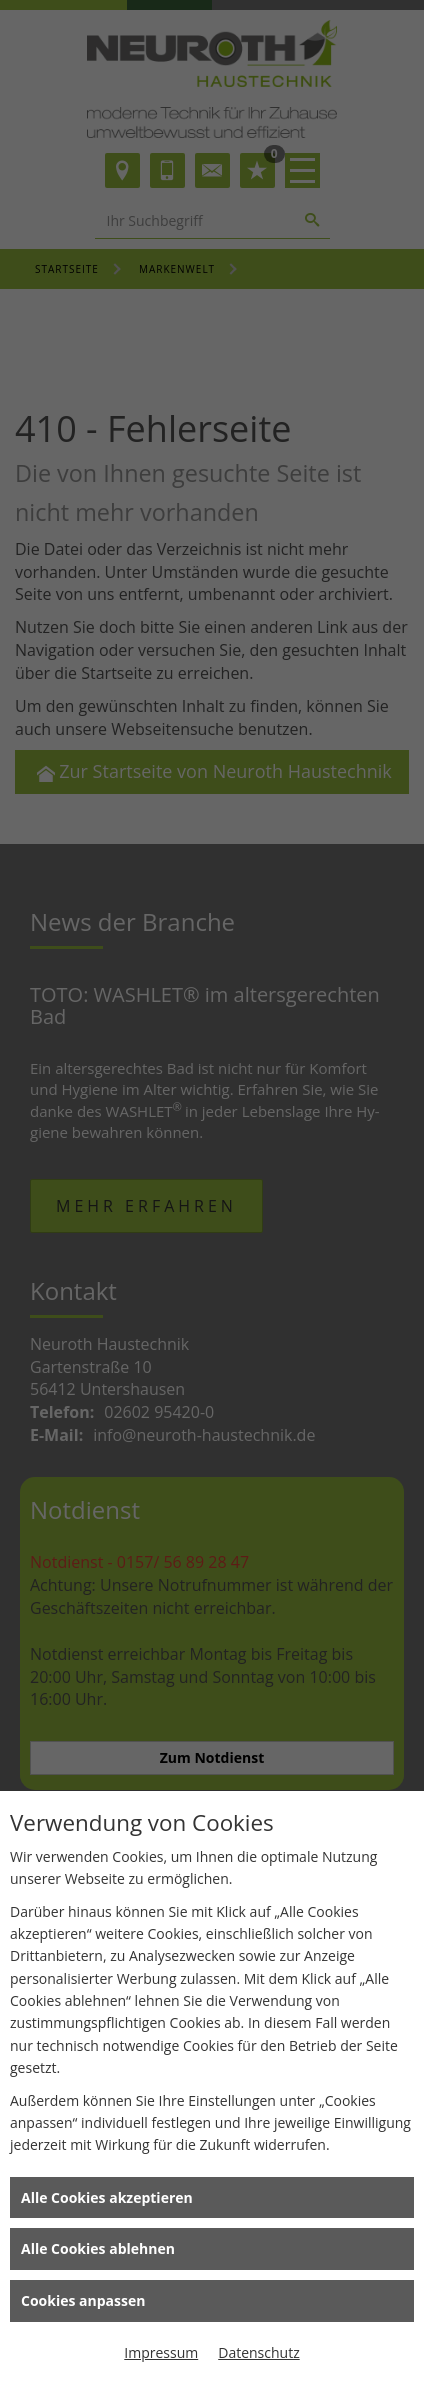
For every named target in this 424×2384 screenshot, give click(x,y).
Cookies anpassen (83, 2300)
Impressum (161, 2352)
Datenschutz (258, 2352)
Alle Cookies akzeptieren (107, 2197)
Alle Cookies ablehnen (98, 2248)
